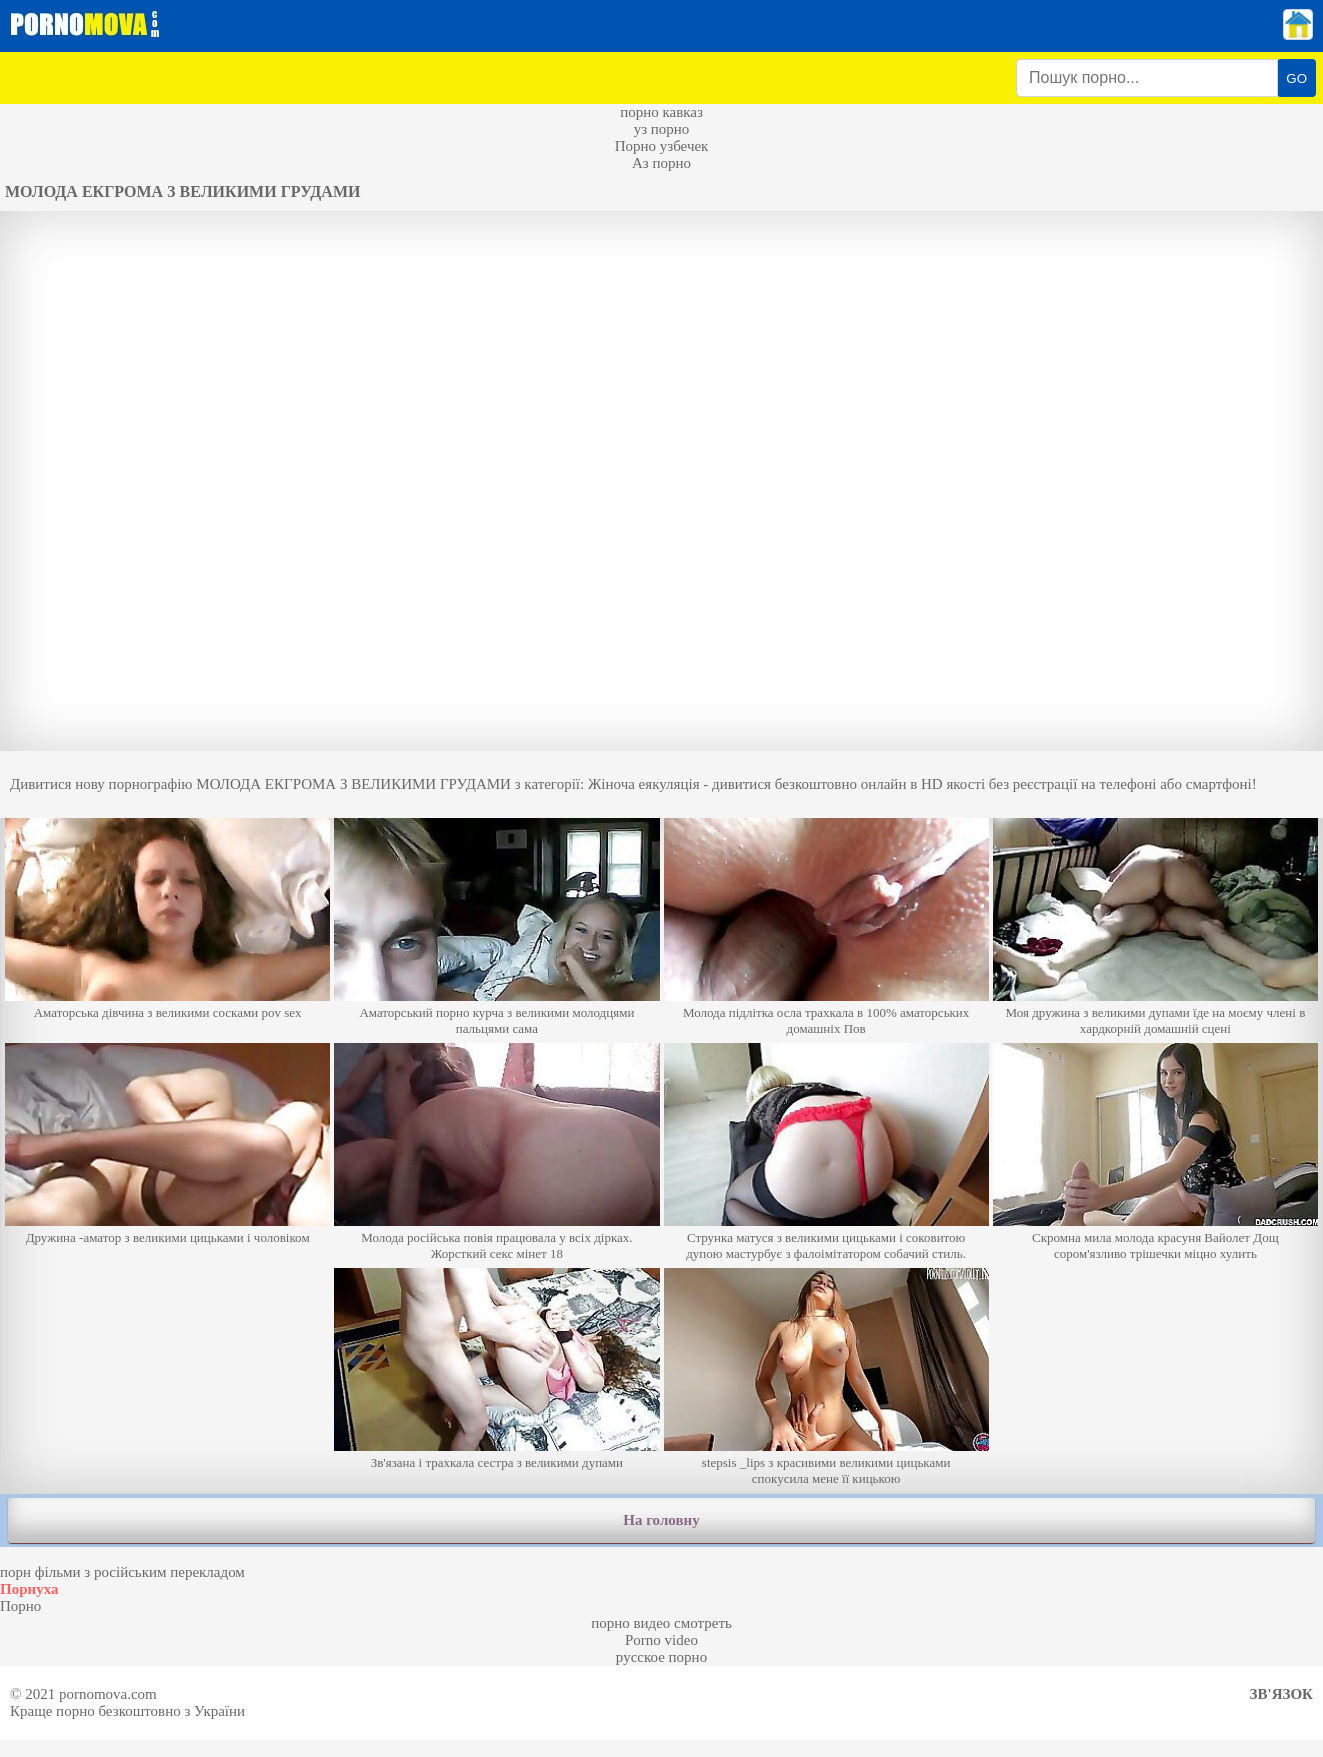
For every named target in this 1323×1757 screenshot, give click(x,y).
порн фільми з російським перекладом (122, 1572)
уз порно (662, 129)
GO (1296, 78)
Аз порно (661, 163)
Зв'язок (1281, 1694)
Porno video (661, 1640)
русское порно (661, 1657)
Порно (20, 1606)
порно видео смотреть (661, 1623)
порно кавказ (661, 112)
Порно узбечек (662, 146)
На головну (661, 1520)
